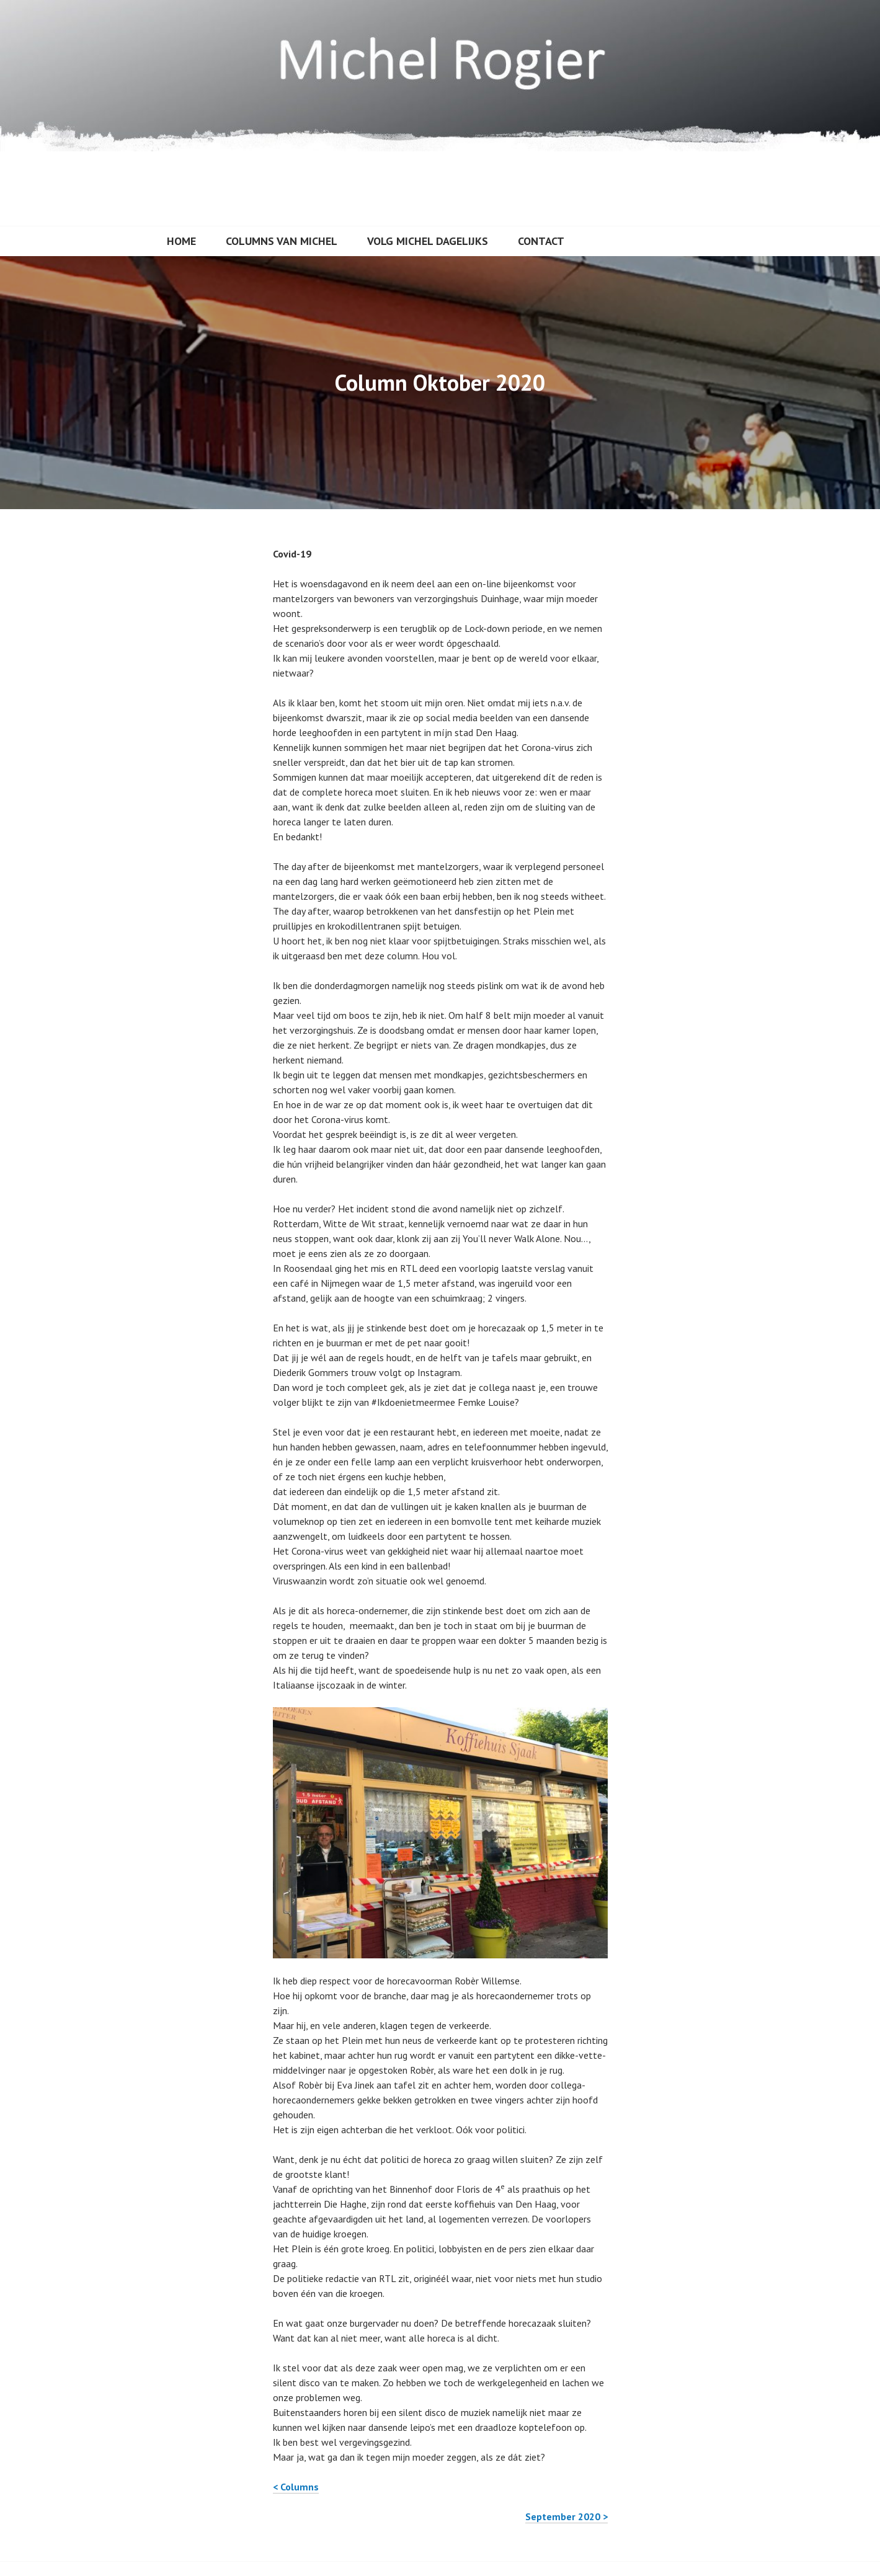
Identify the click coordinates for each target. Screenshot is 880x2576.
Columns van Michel (281, 241)
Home (181, 241)
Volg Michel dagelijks (427, 241)
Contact (541, 241)
